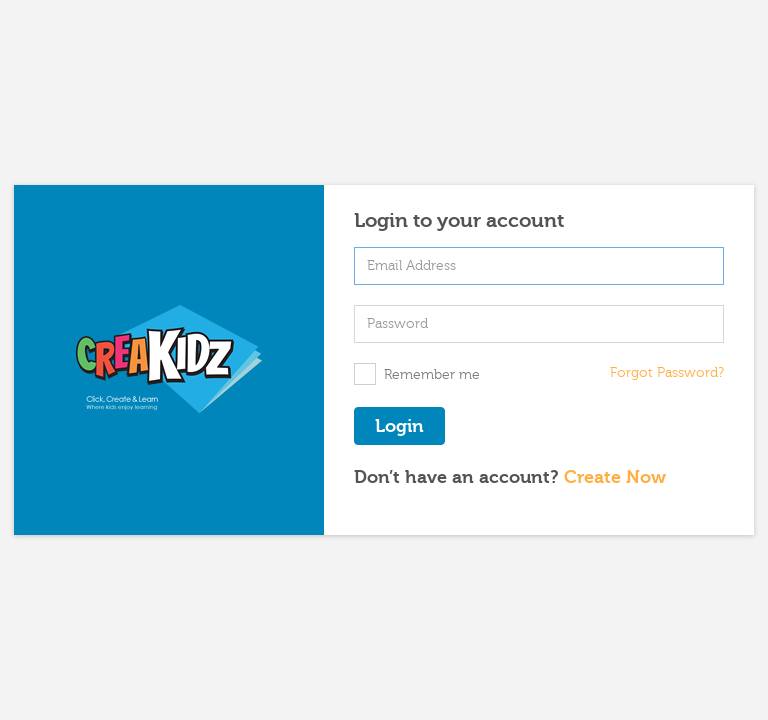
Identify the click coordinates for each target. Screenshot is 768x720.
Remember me (417, 374)
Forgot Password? (667, 373)
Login (399, 426)
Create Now (615, 477)
